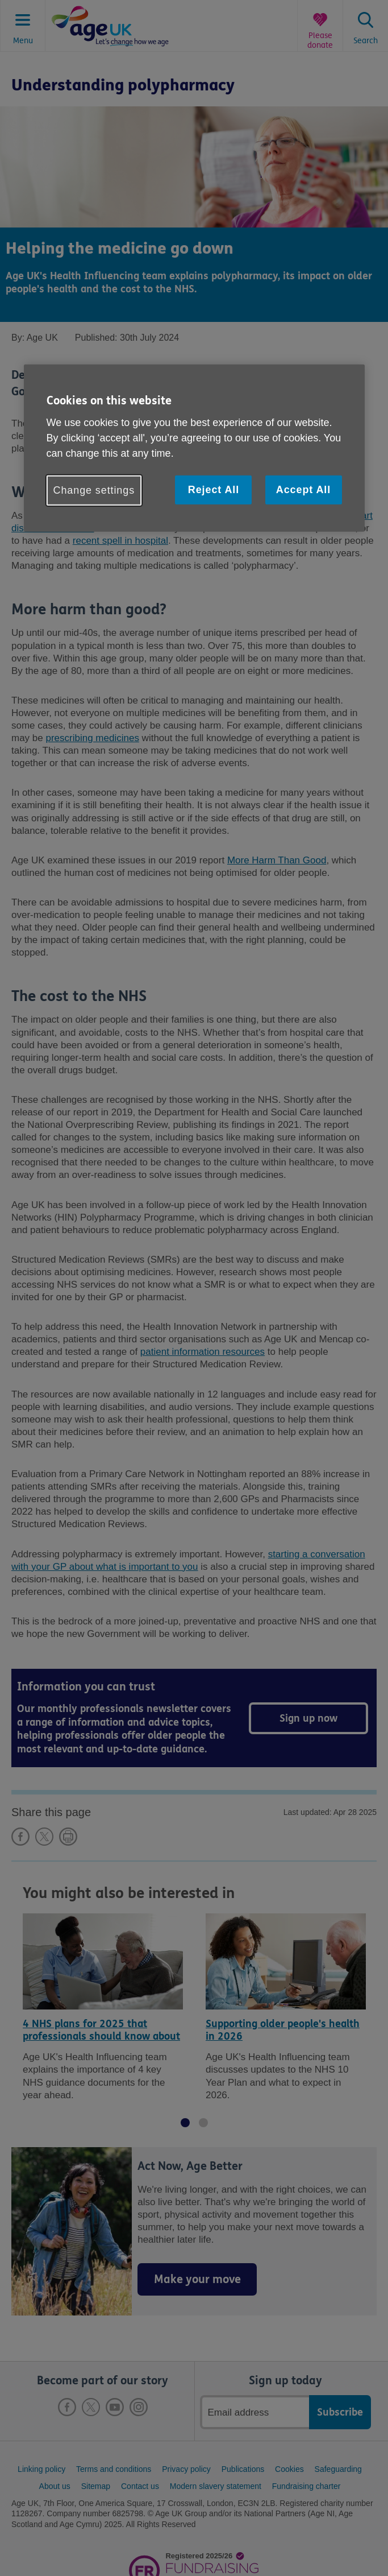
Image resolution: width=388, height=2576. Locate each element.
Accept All (303, 489)
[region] (194, 448)
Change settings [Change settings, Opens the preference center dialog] (94, 490)
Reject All (213, 489)
